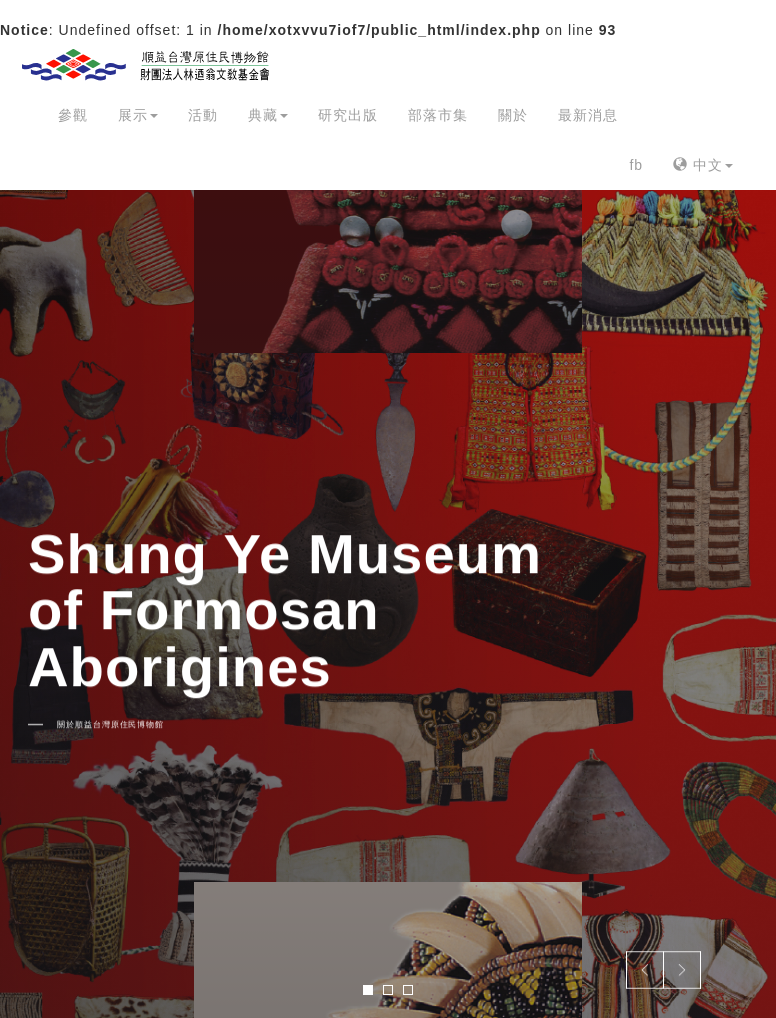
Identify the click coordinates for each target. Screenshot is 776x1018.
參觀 (73, 115)
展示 (138, 115)
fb (636, 165)
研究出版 (348, 115)
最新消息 (588, 115)
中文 (703, 165)
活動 (203, 115)
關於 (513, 115)
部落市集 (438, 115)
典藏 (268, 115)
